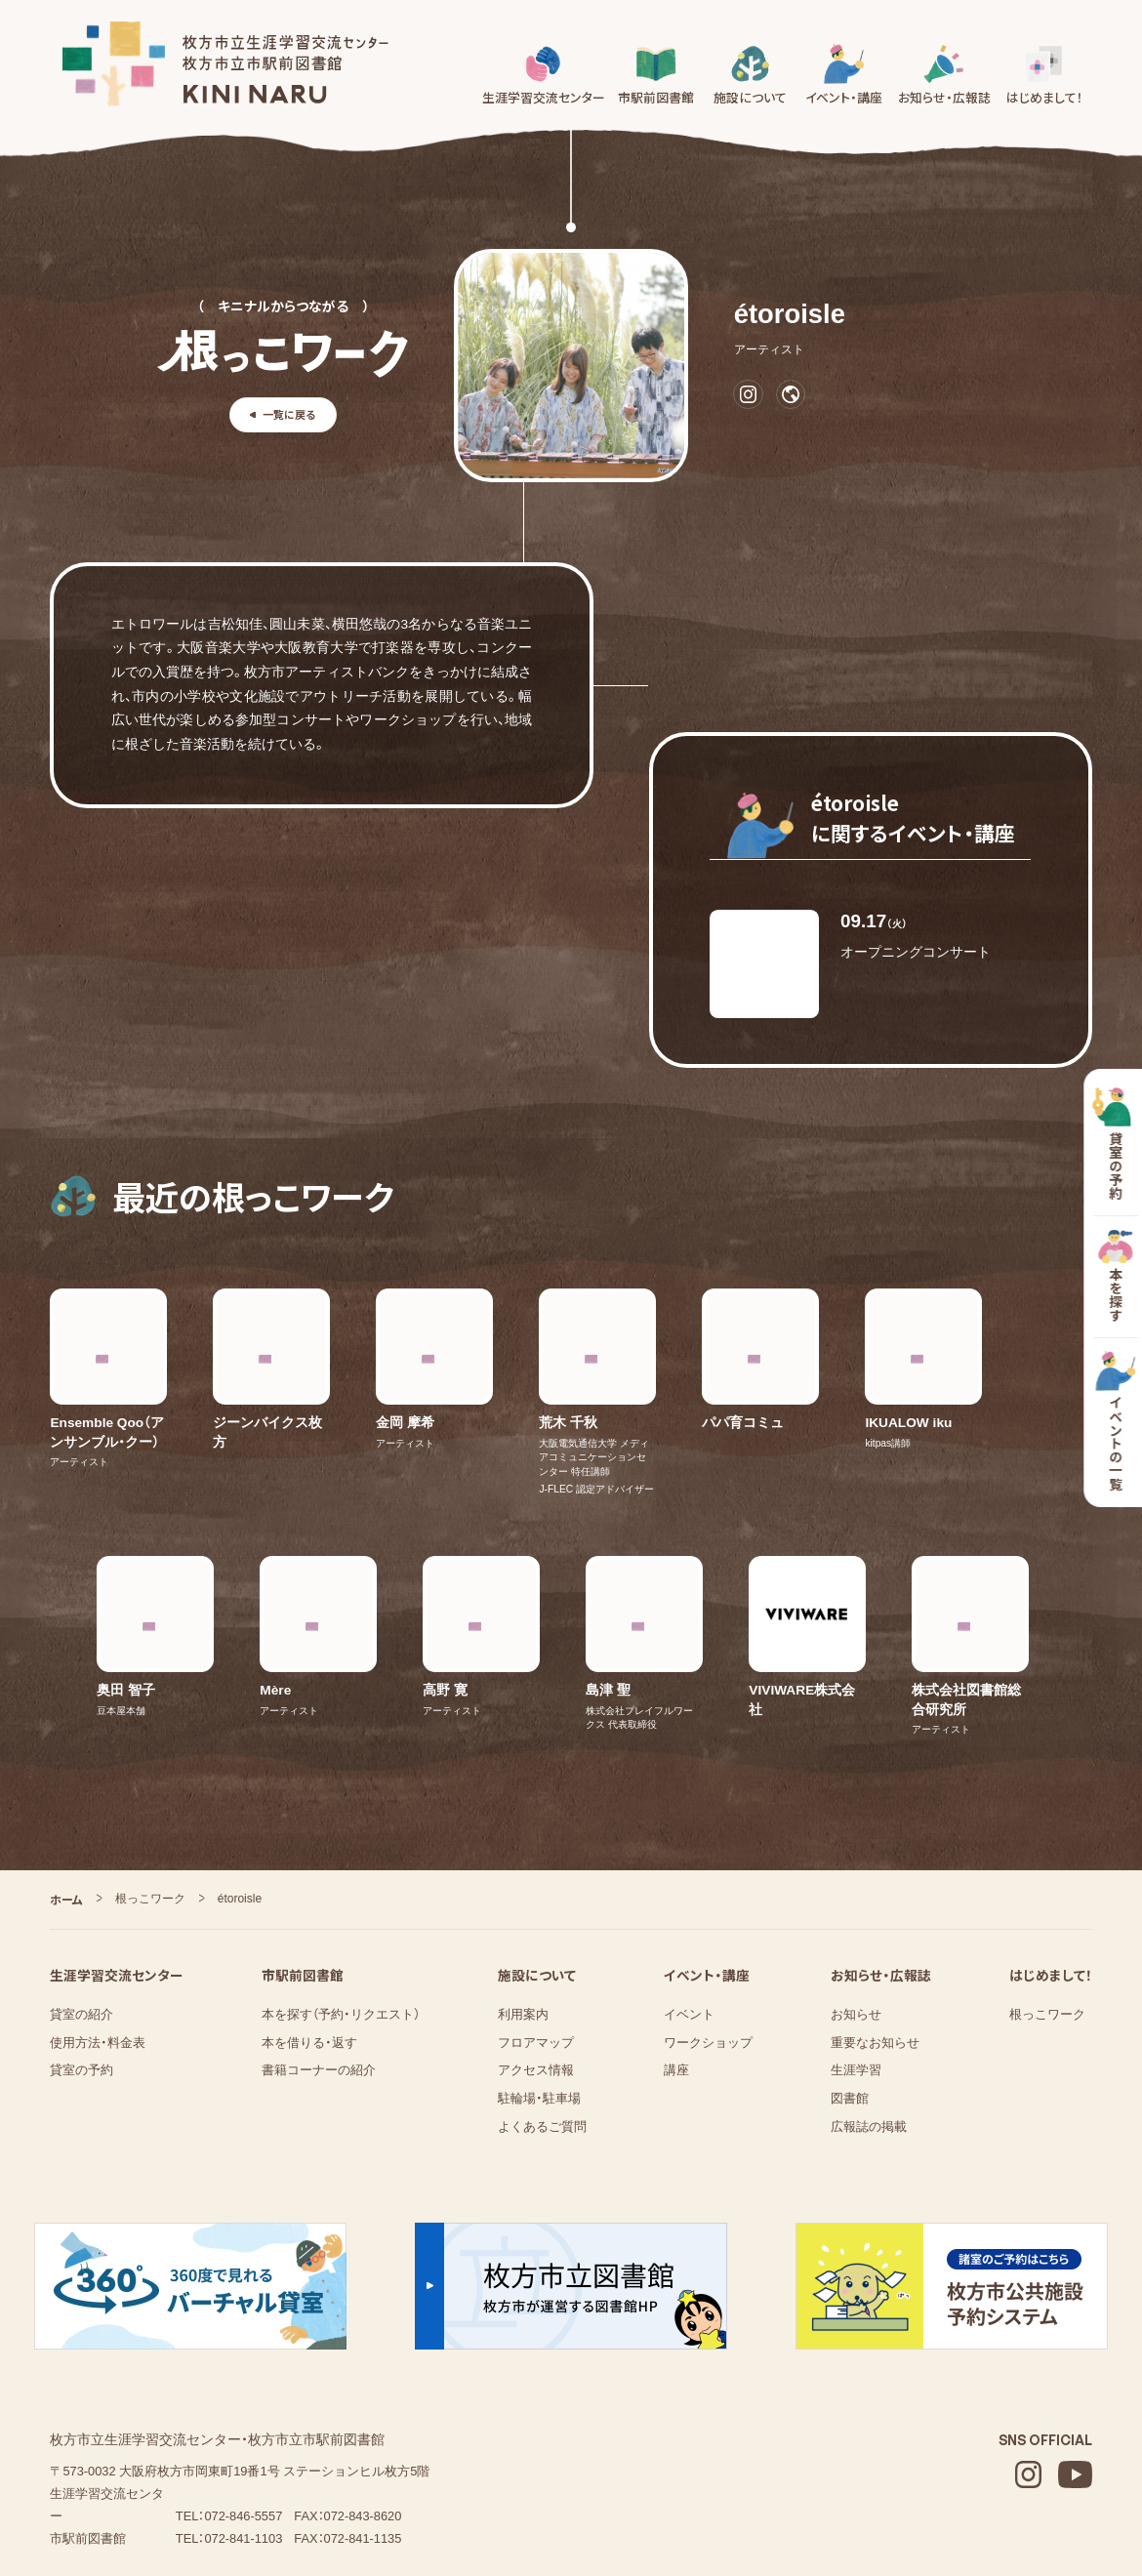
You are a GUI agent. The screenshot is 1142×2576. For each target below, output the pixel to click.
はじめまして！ (1050, 1870)
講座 (676, 1965)
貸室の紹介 (81, 1909)
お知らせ (856, 1909)
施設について (537, 1870)
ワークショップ (708, 1937)
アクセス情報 (536, 1965)
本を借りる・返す (309, 1937)
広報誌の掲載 (869, 2021)
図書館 (850, 1993)
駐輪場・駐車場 (539, 1993)
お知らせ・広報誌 (881, 1870)
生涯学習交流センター (117, 1870)
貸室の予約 (81, 1965)
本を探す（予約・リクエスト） (341, 1909)
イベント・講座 (707, 1870)
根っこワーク (1047, 1909)
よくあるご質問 (542, 2021)
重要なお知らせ (875, 1937)
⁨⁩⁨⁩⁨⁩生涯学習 (856, 1965)
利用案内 (523, 1909)
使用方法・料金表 (97, 1937)
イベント (689, 1909)
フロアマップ (536, 1937)
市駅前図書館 (303, 1870)
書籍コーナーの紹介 (319, 1965)
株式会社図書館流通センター (201, 2488)
